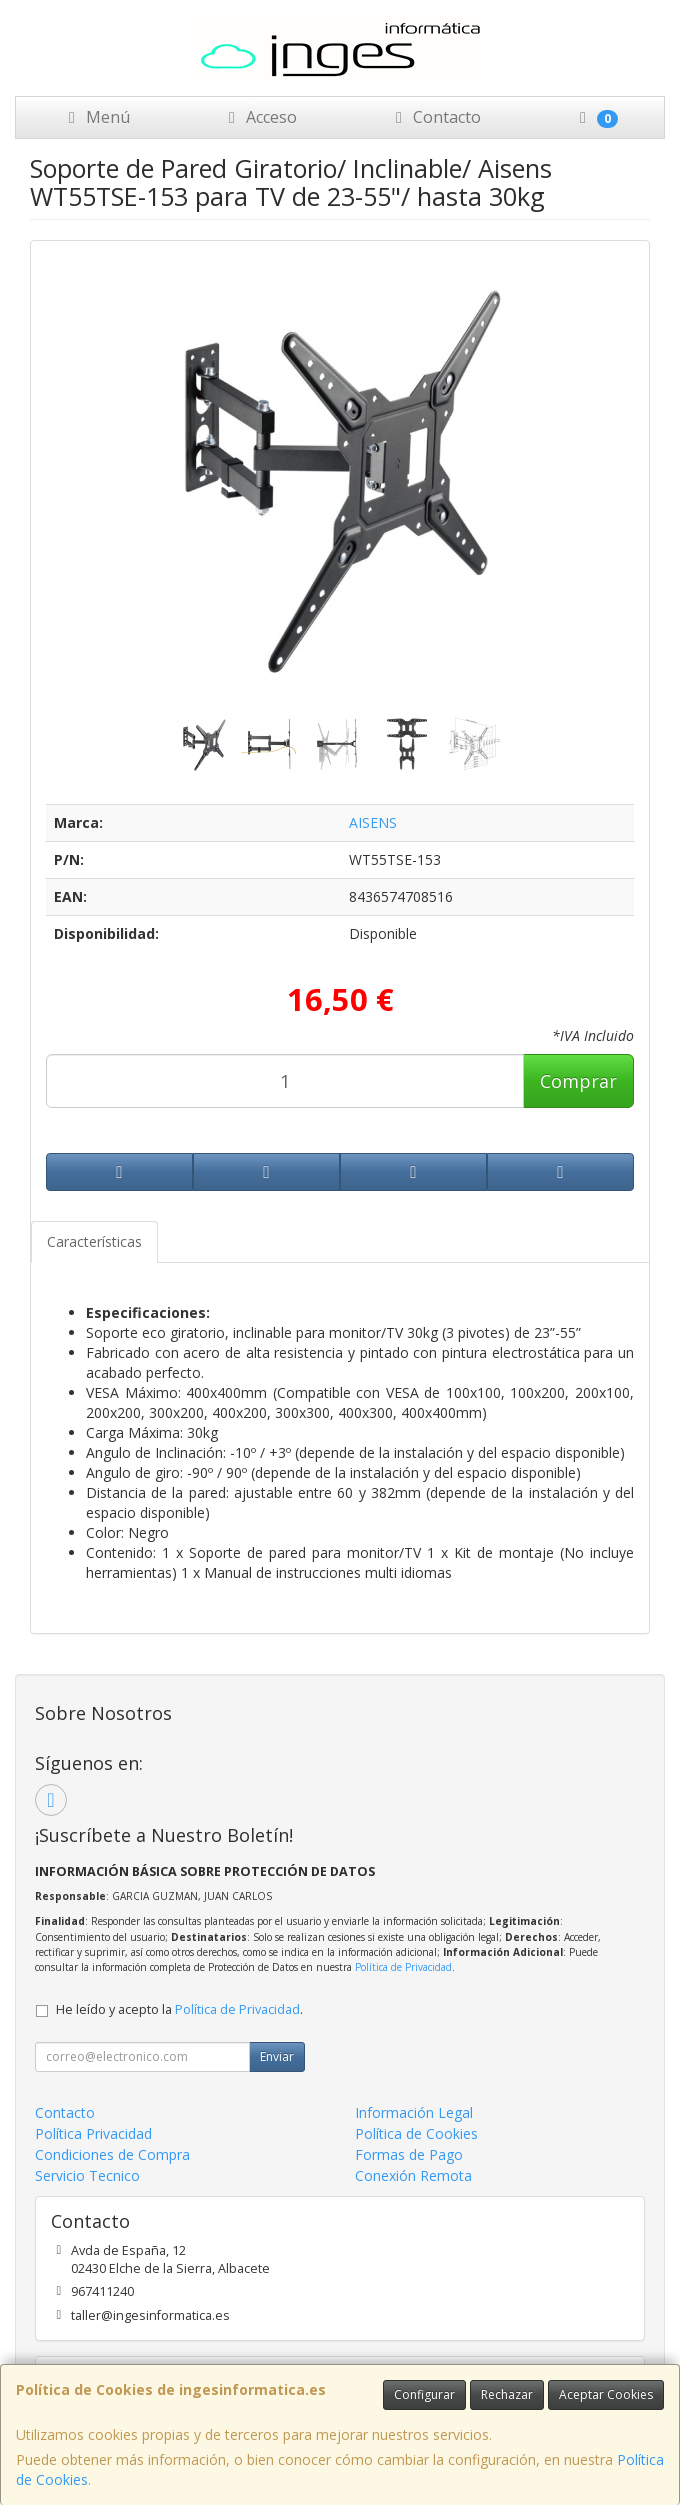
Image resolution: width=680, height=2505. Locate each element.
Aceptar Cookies (606, 2394)
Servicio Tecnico (87, 2175)
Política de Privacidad (403, 1967)
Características (94, 1241)
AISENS (373, 822)
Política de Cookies (416, 2133)
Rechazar (507, 2394)
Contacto (435, 117)
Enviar (277, 2056)
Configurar (424, 2394)
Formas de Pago (409, 2154)
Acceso (259, 117)
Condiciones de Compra (112, 2154)
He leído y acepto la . (179, 2009)
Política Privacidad (93, 2133)
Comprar (578, 1081)
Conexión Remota (413, 2175)
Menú (96, 117)
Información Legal (414, 2112)
